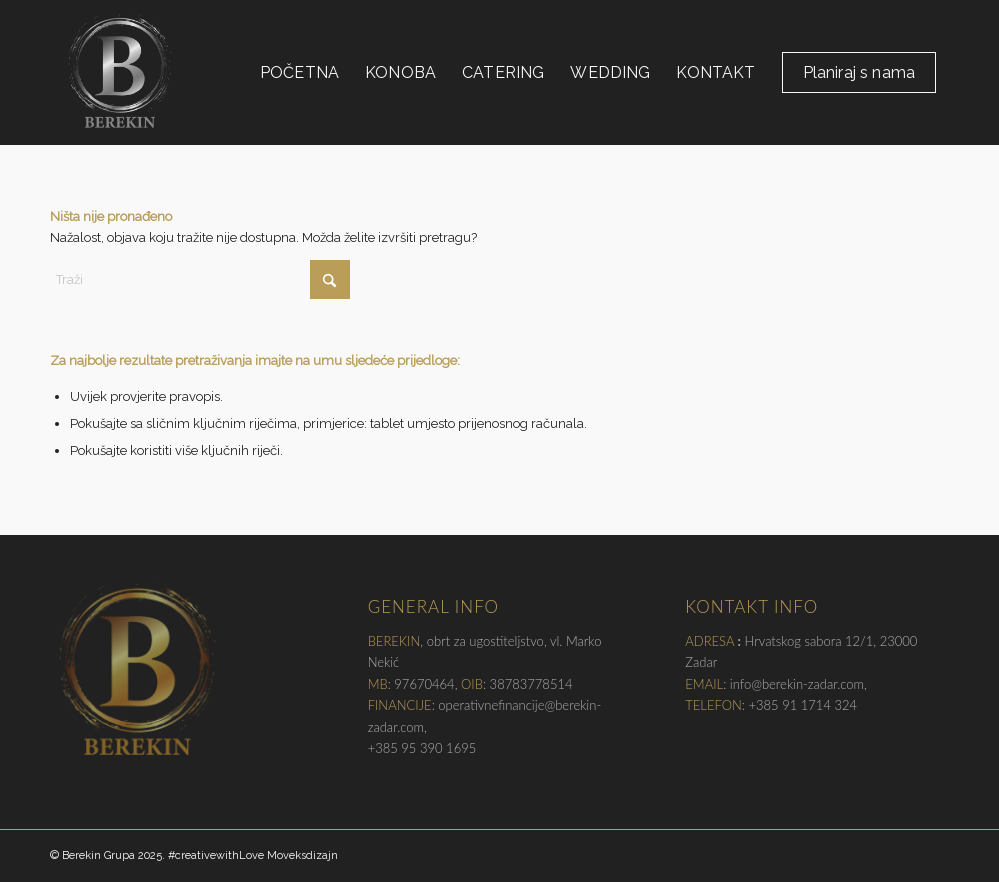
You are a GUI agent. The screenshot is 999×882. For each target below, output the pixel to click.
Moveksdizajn (302, 855)
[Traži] (200, 279)
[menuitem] (299, 72)
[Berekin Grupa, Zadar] (120, 72)
